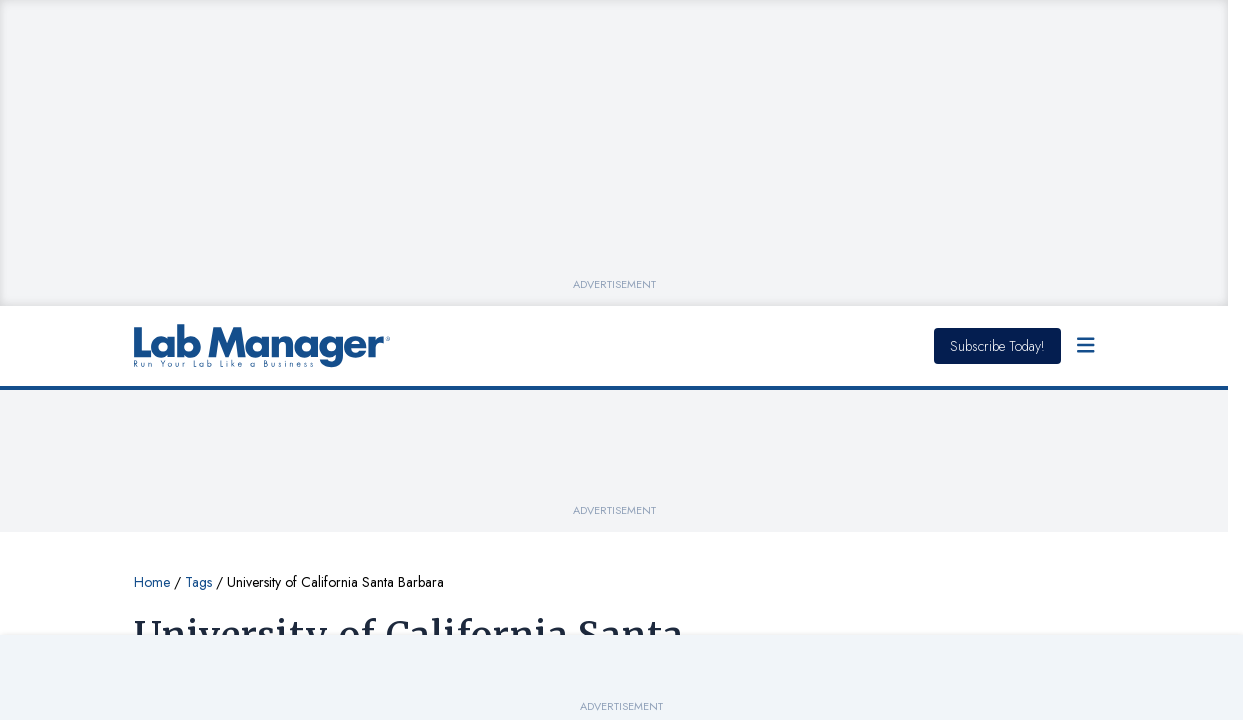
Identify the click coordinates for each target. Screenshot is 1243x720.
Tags (198, 582)
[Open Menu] (1086, 346)
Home (152, 582)
